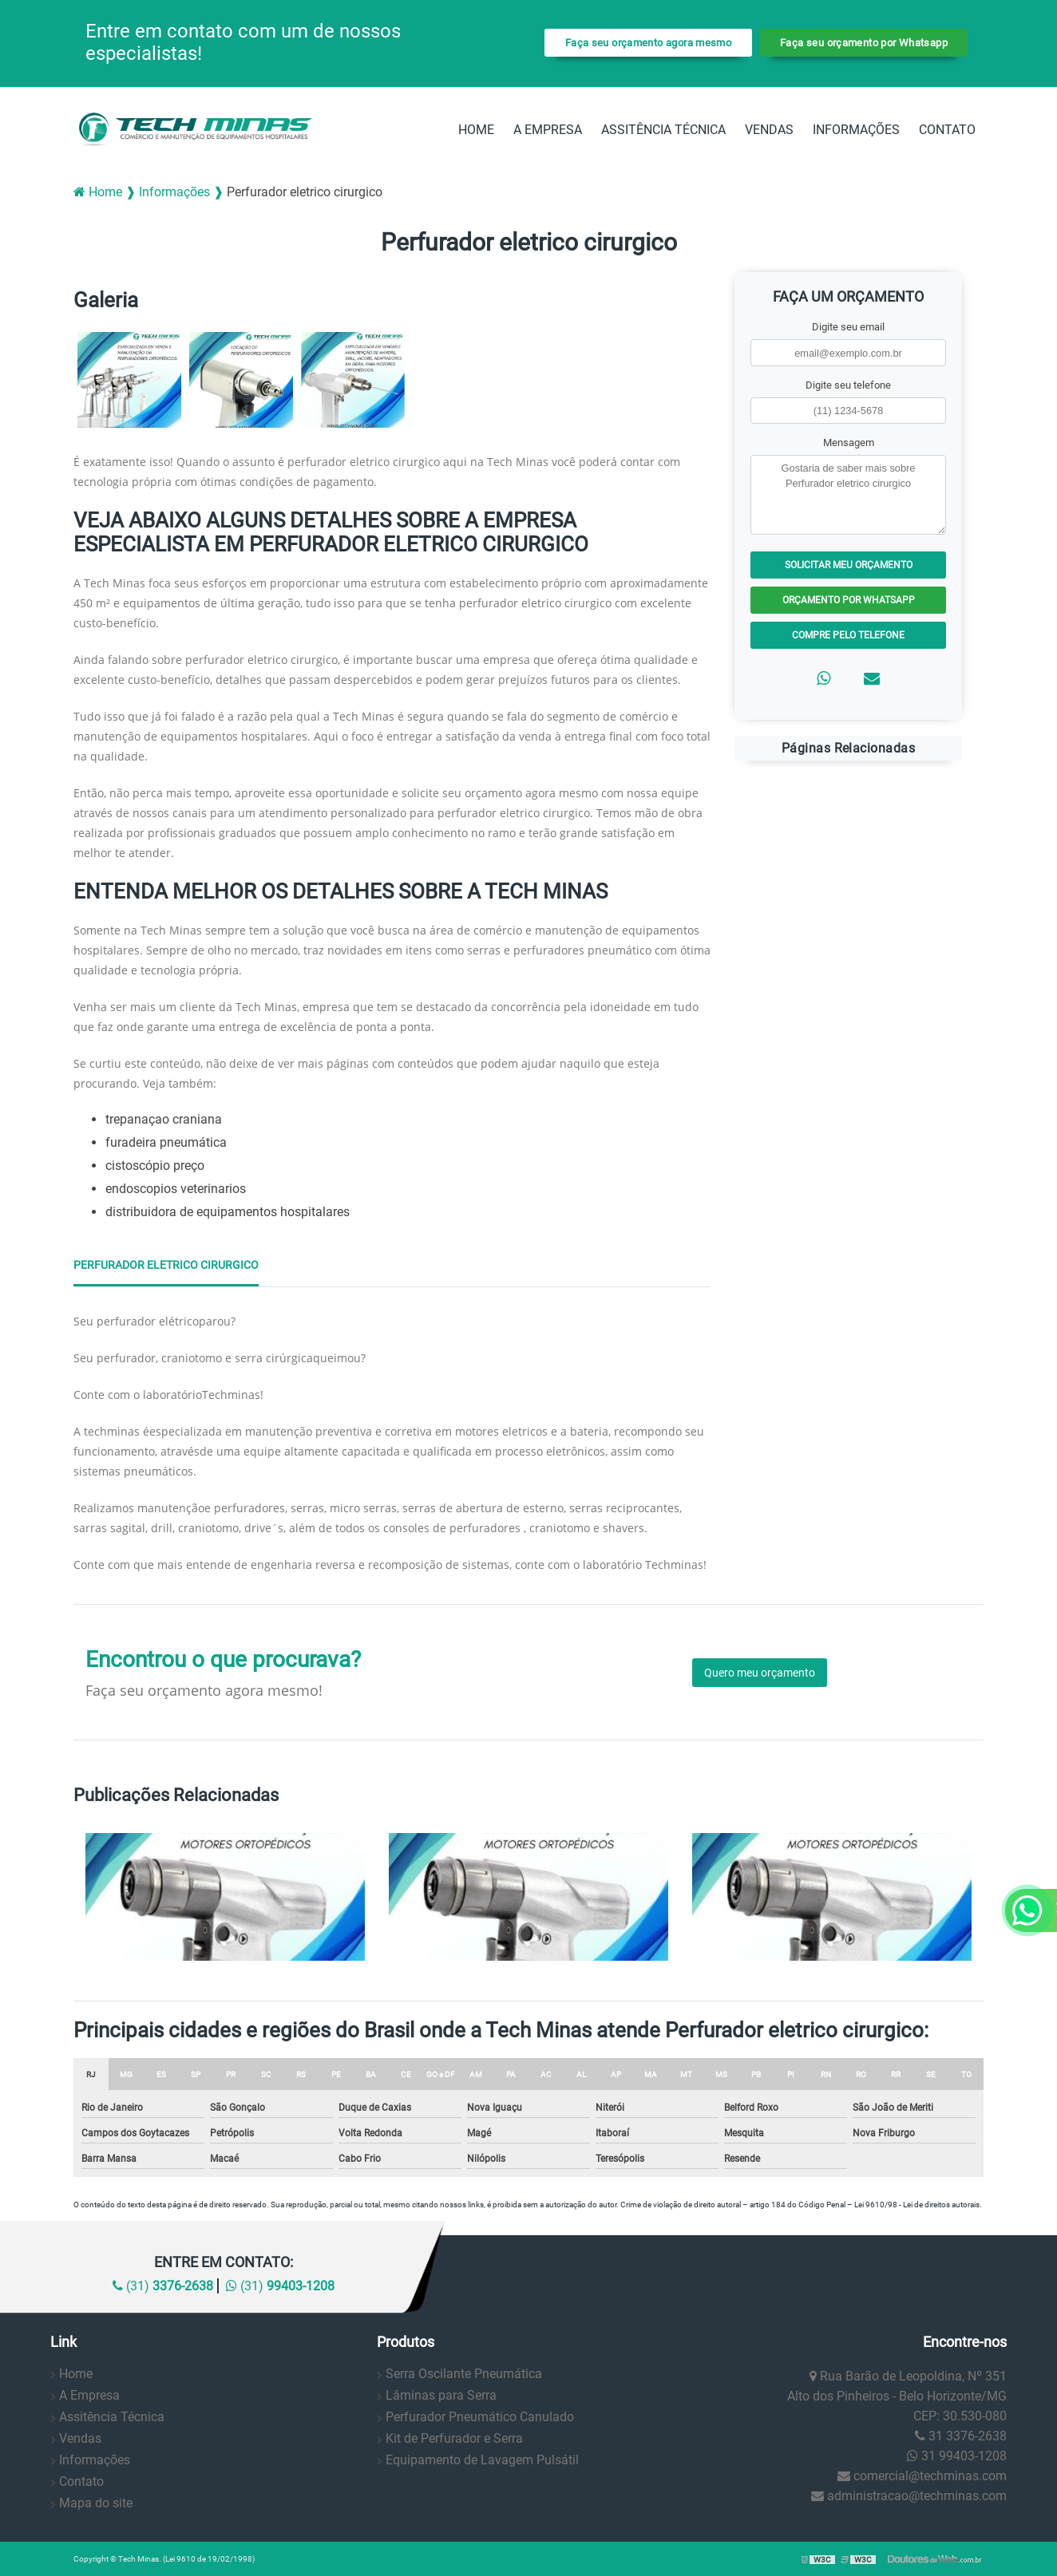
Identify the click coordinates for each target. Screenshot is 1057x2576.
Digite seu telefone (848, 385)
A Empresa (547, 129)
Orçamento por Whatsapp (848, 600)
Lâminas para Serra (441, 2395)
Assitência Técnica (663, 129)
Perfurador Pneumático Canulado (480, 2416)
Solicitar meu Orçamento (849, 565)
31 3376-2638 (961, 2436)
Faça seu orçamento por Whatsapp (864, 43)
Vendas (769, 129)
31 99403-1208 (957, 2455)
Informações (856, 129)
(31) (163, 2286)
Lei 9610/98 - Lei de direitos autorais (917, 2204)
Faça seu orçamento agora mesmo (648, 43)
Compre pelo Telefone (848, 635)
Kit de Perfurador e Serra (454, 2438)
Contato (947, 129)
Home (476, 129)
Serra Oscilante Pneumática (464, 2373)
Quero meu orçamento (759, 1672)
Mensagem (848, 442)
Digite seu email (848, 327)
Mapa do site (96, 2503)
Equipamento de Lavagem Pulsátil (482, 2459)
